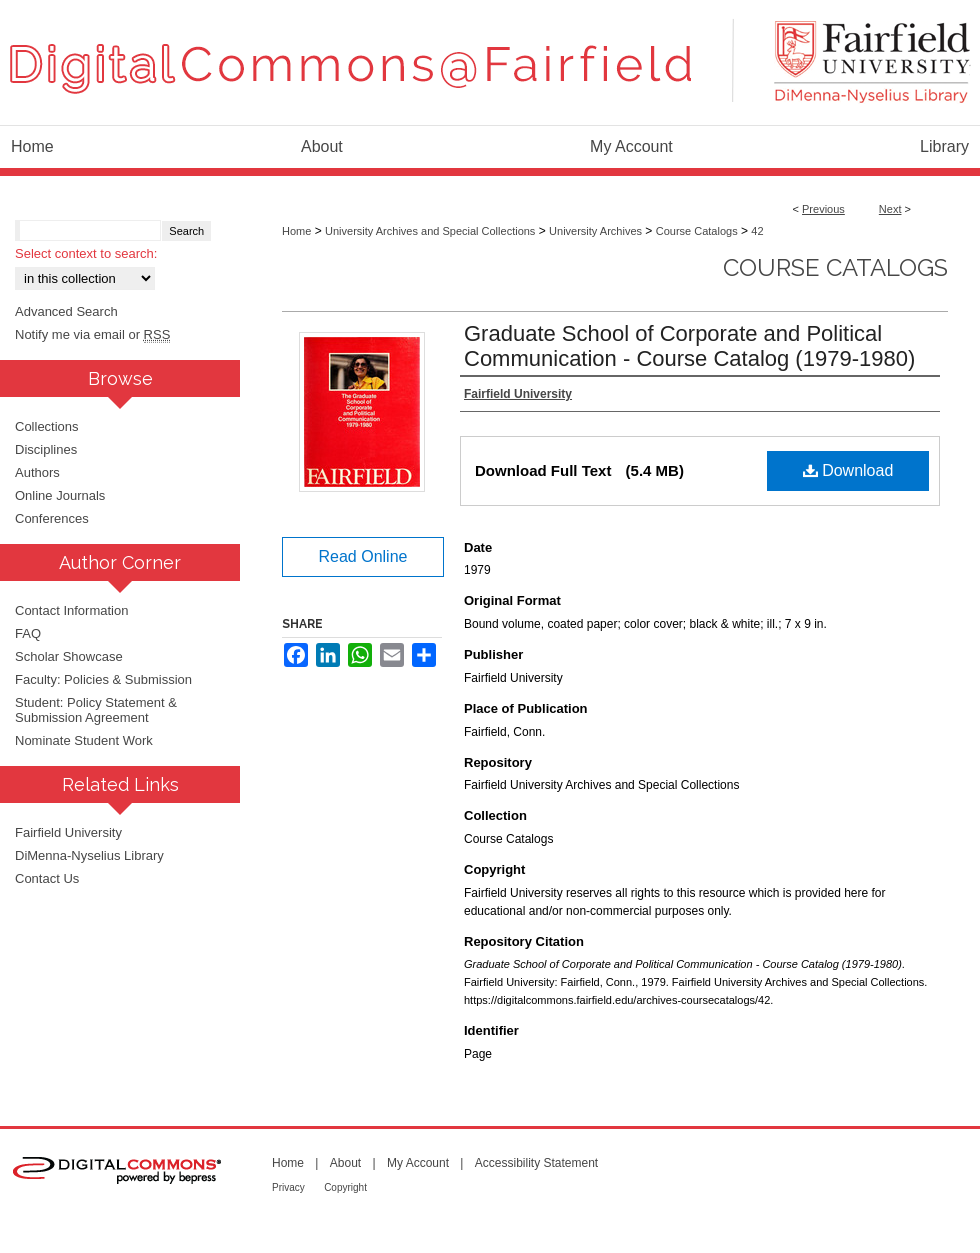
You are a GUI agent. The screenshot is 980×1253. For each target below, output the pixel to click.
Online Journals (60, 495)
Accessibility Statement (536, 1163)
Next (890, 209)
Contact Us (47, 878)
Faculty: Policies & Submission (103, 679)
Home (296, 231)
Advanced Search (66, 311)
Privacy (288, 1187)
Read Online (363, 556)
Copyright (345, 1187)
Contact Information (71, 610)
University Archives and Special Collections (430, 231)
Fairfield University (68, 832)
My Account (418, 1163)
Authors (37, 472)
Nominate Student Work (84, 740)
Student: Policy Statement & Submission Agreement (96, 710)
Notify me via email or (92, 334)
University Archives (595, 231)
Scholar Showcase (69, 656)
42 (757, 231)
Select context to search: (86, 253)
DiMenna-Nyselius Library (89, 855)
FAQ (28, 633)
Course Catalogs (697, 231)
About (345, 1163)
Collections (47, 426)
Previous (823, 209)
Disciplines (46, 449)
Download (848, 470)
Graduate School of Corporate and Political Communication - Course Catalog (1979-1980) (689, 346)
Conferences (52, 518)
